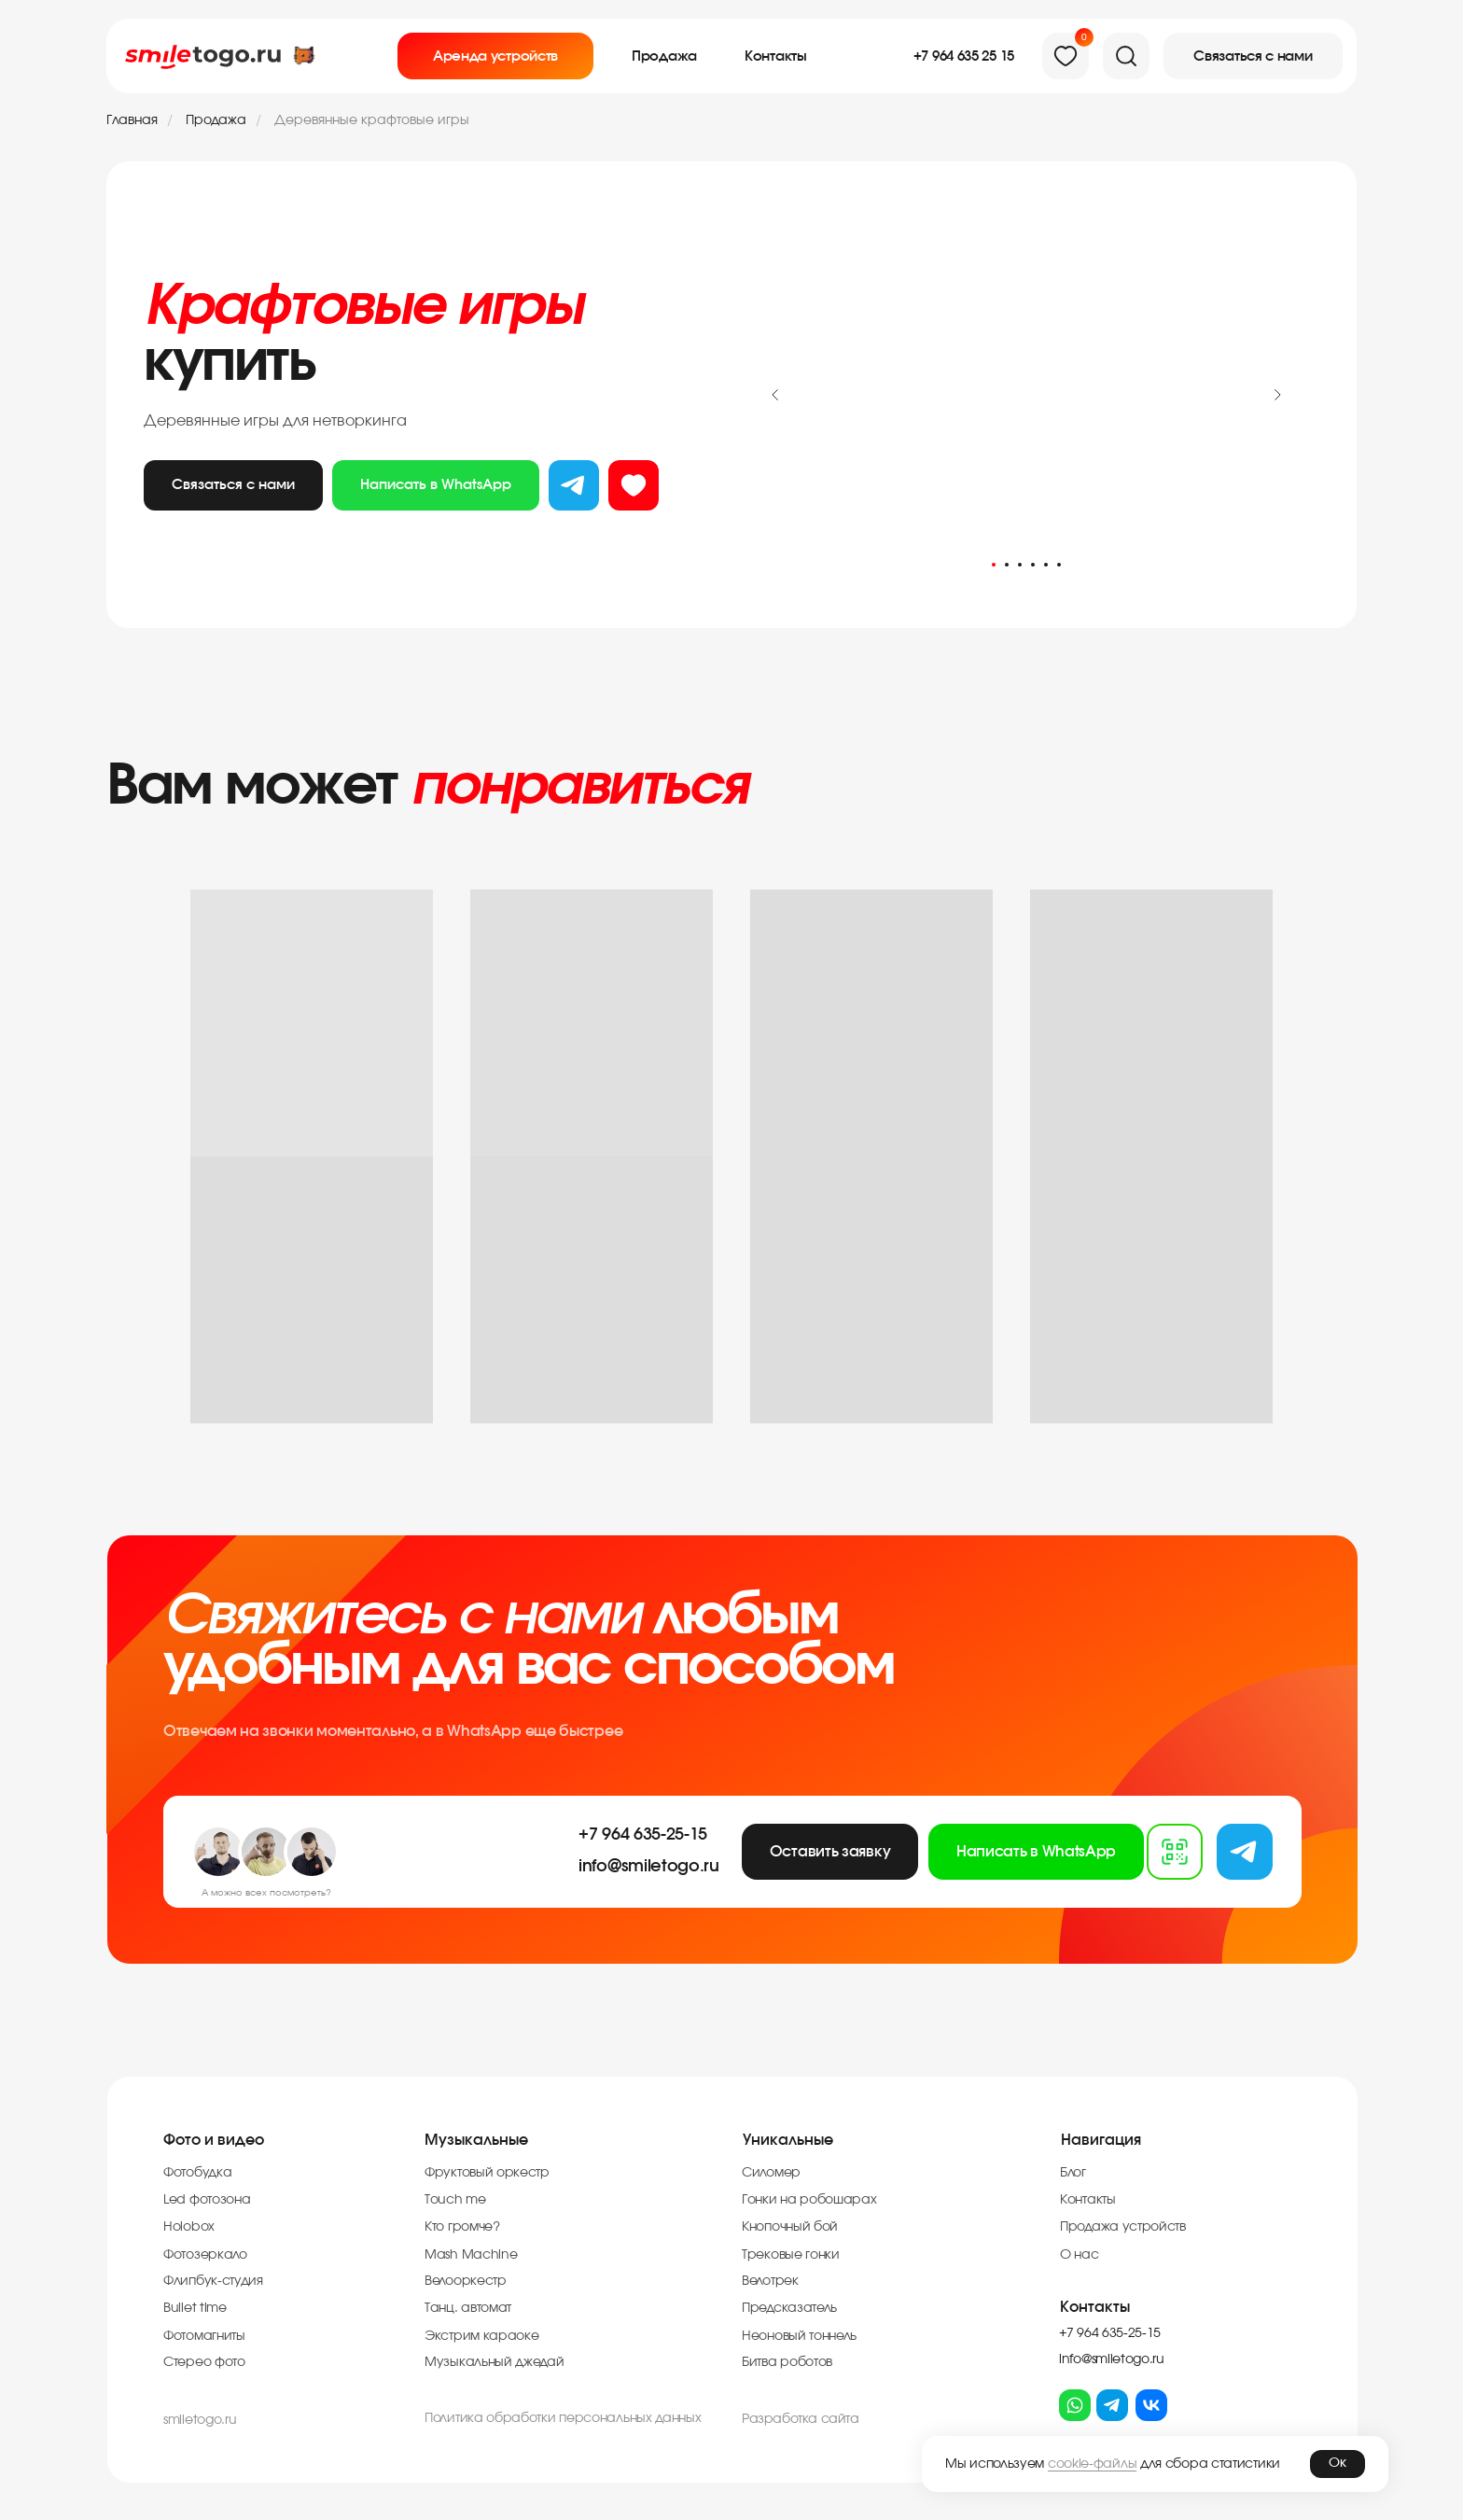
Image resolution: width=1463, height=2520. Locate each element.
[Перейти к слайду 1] (994, 565)
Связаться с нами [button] (233, 485)
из (633, 485)
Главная (132, 120)
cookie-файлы (1092, 2464)
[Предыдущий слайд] (775, 395)
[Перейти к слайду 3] (1020, 565)
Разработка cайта (800, 2419)
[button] (1253, 56)
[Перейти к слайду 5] (1046, 565)
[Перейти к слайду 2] (1007, 565)
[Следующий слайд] (1277, 395)
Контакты (1095, 2307)
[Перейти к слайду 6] (1059, 565)
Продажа (216, 120)
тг (574, 485)
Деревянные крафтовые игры (371, 120)
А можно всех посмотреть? (266, 1892)
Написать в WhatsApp (435, 485)
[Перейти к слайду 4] (1033, 565)
